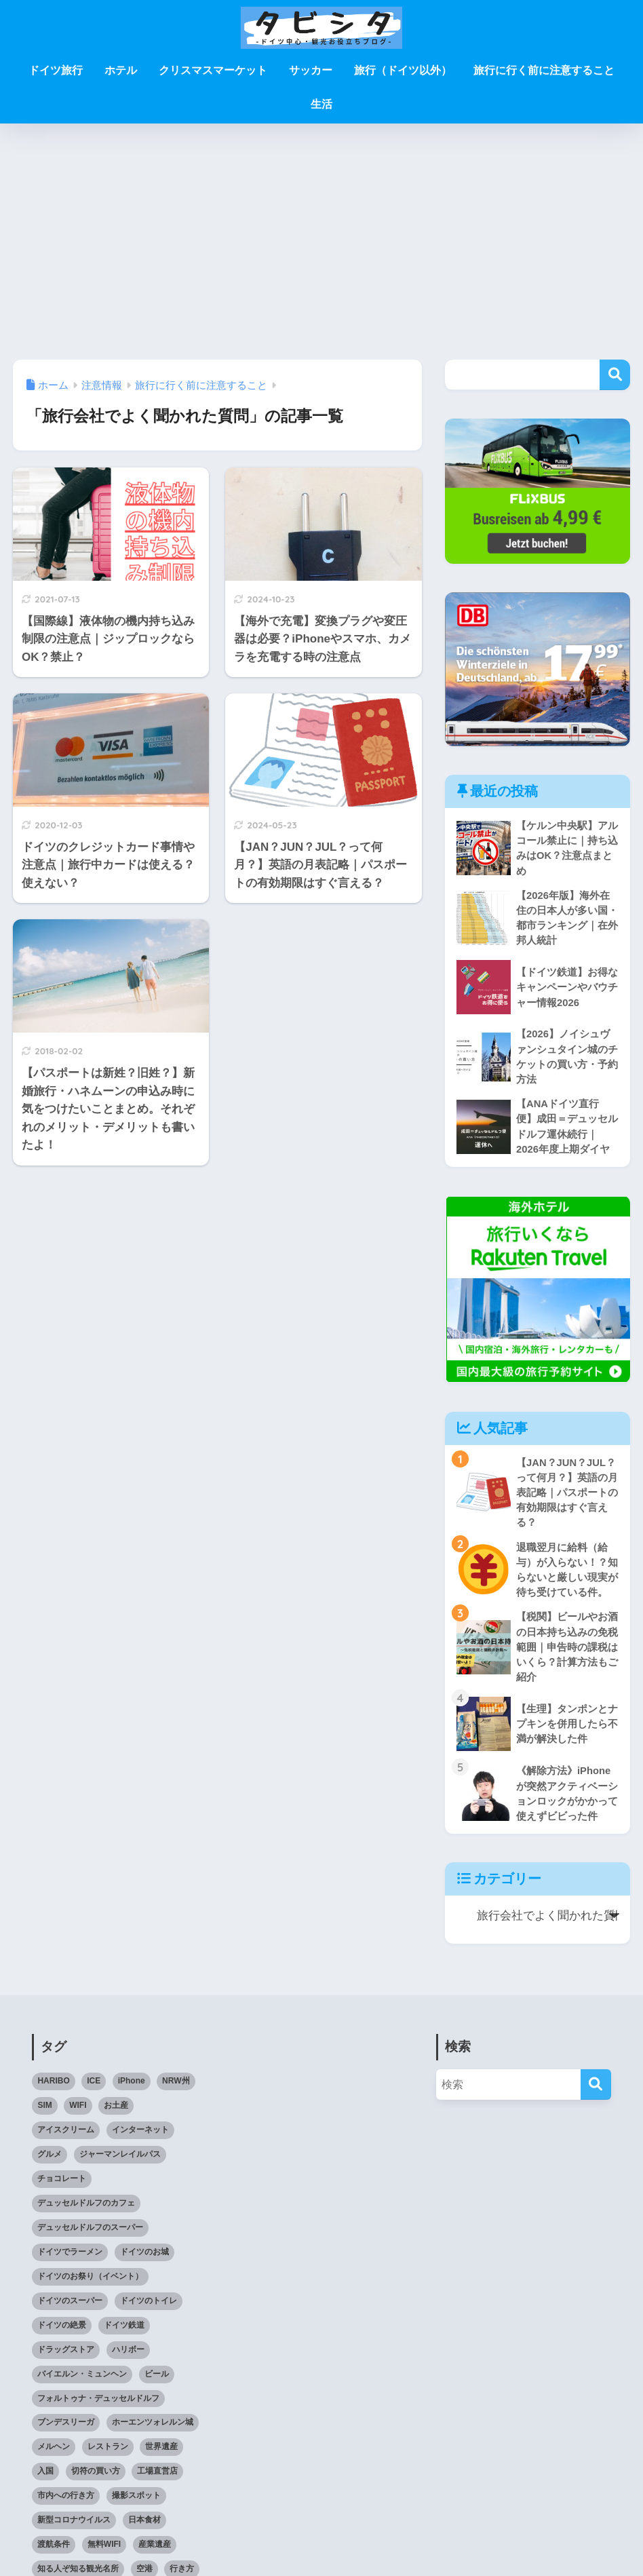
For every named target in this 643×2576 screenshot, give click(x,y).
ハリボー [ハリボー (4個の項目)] (128, 2359)
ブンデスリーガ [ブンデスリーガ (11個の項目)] (65, 2433)
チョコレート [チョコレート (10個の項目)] (61, 2188)
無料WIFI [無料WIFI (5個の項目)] (104, 2555)
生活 (321, 104)
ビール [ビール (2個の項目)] (156, 2384)
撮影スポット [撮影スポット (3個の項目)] (136, 2506)
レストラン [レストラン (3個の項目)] (107, 2457)
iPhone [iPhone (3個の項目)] (131, 2091)
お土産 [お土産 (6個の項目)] (116, 2116)
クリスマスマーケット (213, 70)
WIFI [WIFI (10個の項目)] (77, 2116)
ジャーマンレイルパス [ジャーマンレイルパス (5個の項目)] (120, 2164)
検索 (615, 375)
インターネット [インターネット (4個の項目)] (140, 2140)
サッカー (310, 70)
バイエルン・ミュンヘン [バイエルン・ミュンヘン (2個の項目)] (82, 2384)
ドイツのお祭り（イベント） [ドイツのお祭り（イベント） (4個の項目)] (90, 2286)
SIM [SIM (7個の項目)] (44, 2116)
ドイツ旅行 (55, 70)
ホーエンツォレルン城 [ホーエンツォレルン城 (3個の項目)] (152, 2433)
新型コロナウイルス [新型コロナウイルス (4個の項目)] (74, 2530)
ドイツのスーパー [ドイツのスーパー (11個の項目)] (69, 2310)
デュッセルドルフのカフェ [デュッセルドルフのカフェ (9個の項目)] (86, 2213)
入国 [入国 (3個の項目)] (45, 2481)
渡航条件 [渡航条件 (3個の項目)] (53, 2555)
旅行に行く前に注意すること (544, 70)
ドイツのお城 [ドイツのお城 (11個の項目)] (144, 2262)
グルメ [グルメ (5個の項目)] (49, 2164)
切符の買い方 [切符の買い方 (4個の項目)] (95, 2481)
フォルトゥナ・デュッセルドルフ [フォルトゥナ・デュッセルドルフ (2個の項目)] (98, 2408)
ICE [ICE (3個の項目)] (93, 2091)
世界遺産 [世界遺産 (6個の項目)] (161, 2457)
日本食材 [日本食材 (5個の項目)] (144, 2530)
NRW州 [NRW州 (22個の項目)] (175, 2091)
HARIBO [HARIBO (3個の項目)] (53, 2091)
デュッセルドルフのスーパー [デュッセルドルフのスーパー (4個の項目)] (90, 2237)
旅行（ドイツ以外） (403, 70)
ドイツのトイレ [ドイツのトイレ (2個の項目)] (148, 2310)
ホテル (120, 70)
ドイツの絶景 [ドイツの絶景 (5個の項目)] (61, 2335)
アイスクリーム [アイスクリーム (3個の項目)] (65, 2140)
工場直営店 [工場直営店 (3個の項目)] (157, 2481)
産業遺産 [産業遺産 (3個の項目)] (154, 2555)
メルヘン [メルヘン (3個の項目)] (53, 2457)
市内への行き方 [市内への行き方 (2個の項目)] (65, 2506)
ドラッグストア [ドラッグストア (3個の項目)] (65, 2359)
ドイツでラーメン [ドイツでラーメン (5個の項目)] (69, 2262)
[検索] (596, 2095)
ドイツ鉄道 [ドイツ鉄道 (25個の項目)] (124, 2335)
